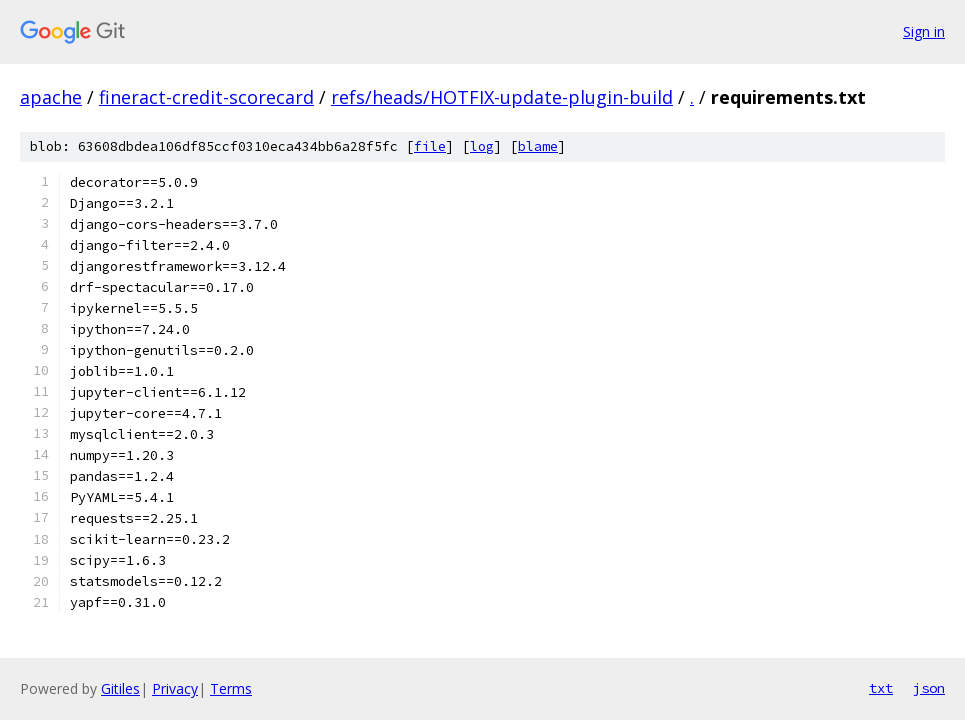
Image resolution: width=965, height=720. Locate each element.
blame (538, 146)
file (430, 146)
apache (51, 97)
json (929, 688)
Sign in (924, 31)
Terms (231, 688)
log (482, 146)
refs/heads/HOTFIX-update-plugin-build (502, 97)
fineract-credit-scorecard (206, 97)
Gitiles (120, 688)
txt (881, 688)
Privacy (175, 688)
